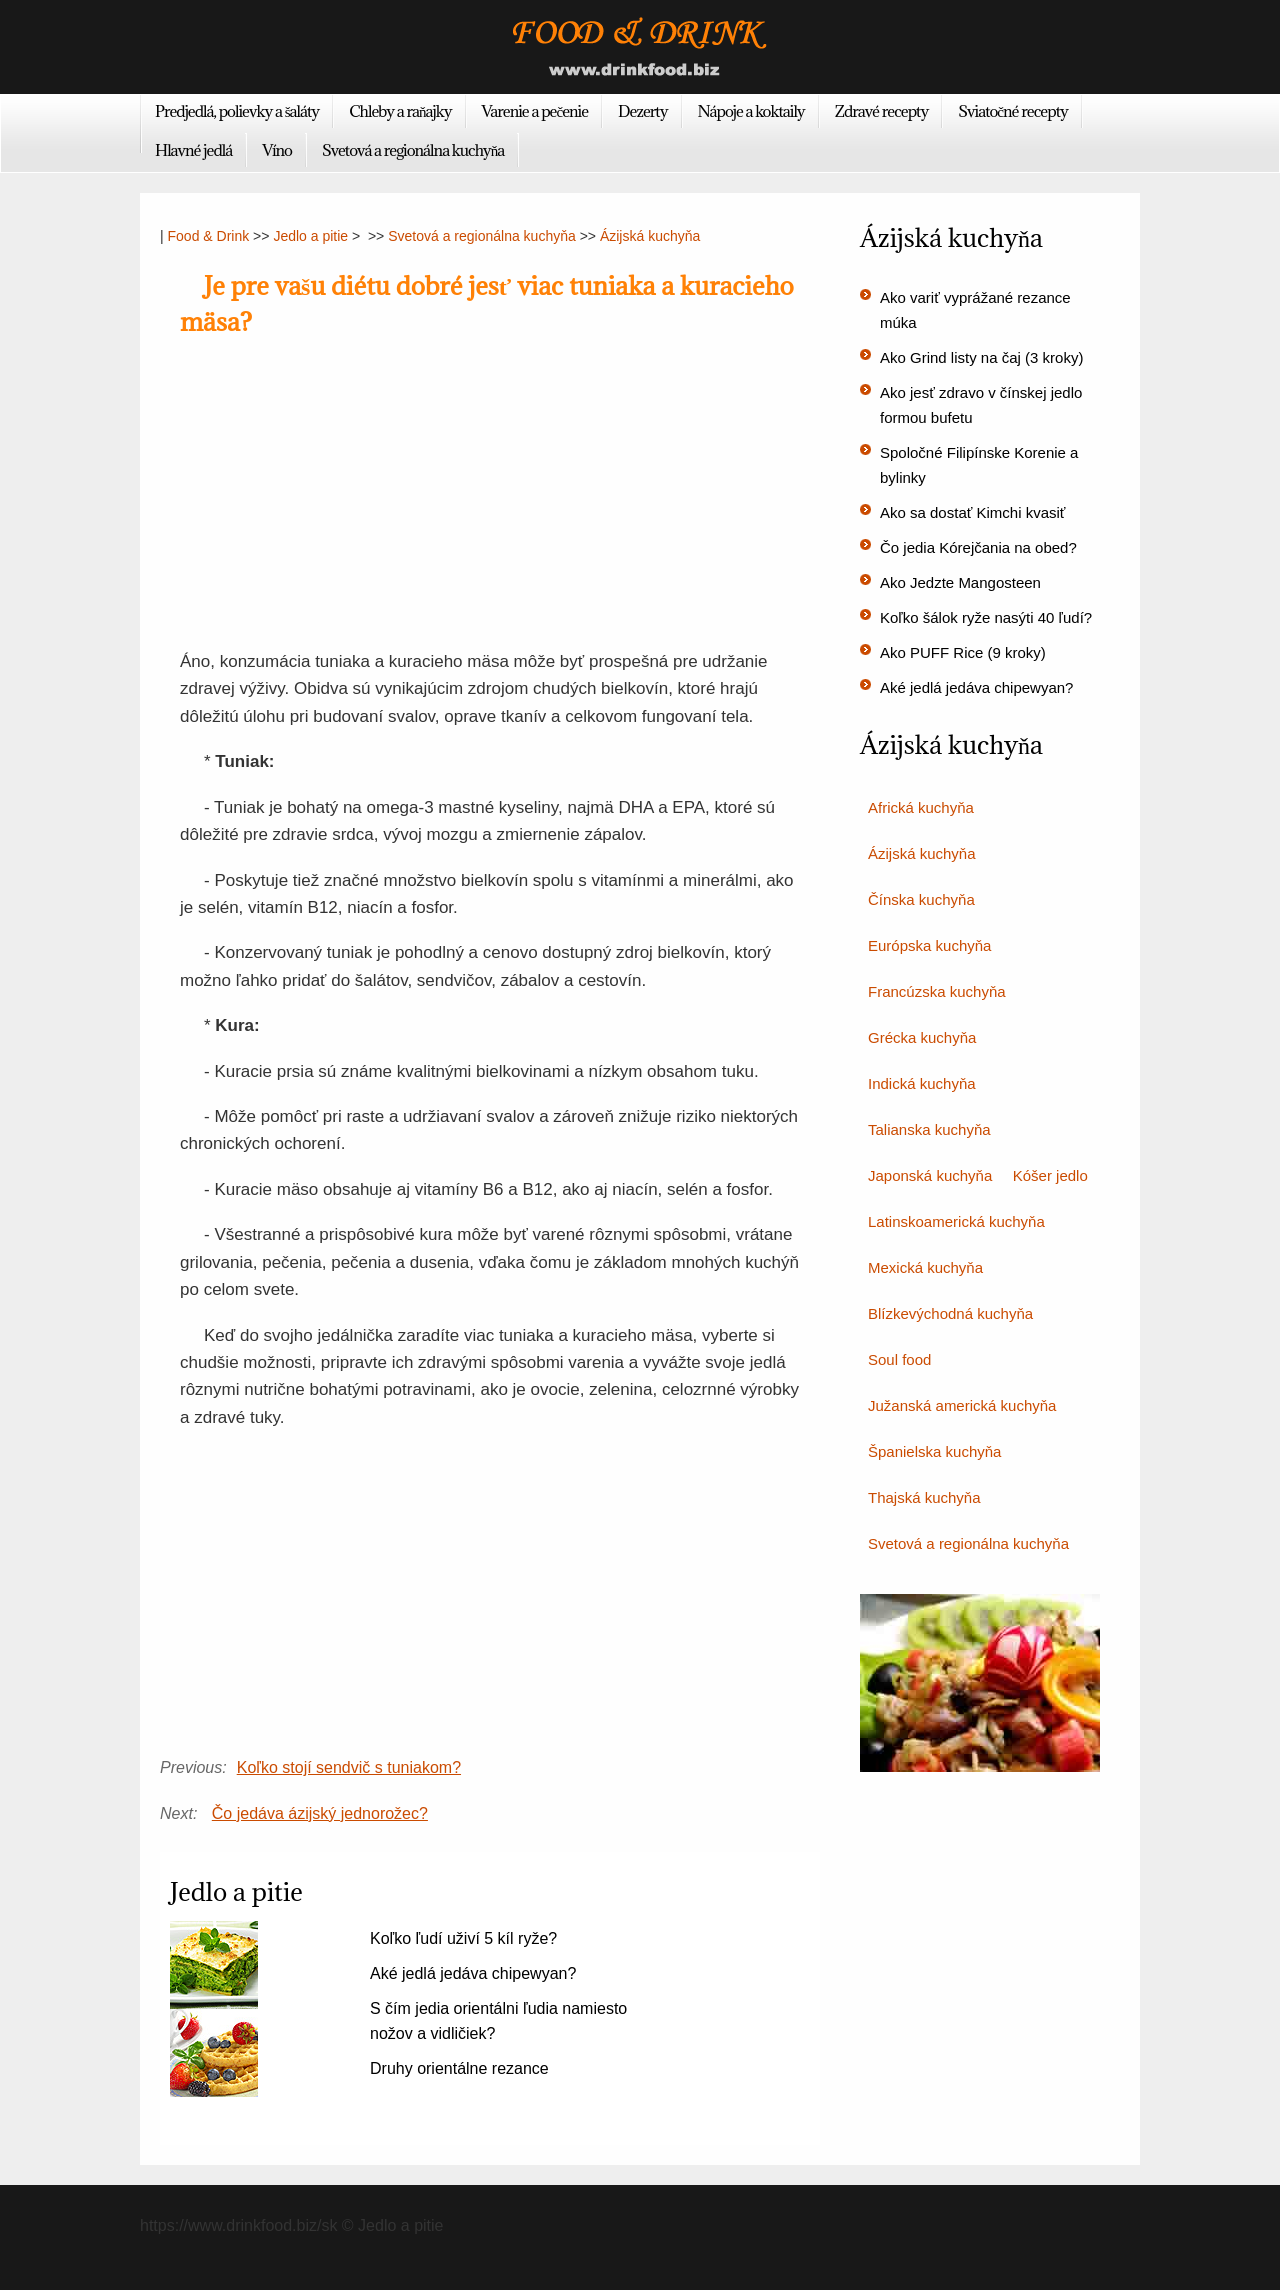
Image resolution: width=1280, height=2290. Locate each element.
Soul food (899, 1359)
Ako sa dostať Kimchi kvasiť (973, 512)
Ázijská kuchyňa (650, 236)
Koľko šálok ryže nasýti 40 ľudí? (986, 617)
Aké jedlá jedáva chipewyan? (473, 1973)
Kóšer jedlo (1050, 1175)
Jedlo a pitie (310, 236)
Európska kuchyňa (929, 945)
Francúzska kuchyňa (937, 991)
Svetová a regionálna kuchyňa (413, 150)
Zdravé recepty (882, 111)
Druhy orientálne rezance (459, 2068)
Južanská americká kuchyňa (962, 1405)
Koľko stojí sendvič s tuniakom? (349, 1767)
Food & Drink (209, 236)
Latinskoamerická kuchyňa (956, 1221)
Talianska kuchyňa (929, 1129)
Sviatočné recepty (1013, 111)
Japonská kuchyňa (930, 1175)
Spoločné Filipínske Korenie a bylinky (979, 465)
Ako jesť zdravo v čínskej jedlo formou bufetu (981, 405)
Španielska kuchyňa (934, 1451)
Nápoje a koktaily (751, 111)
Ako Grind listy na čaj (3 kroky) (981, 357)
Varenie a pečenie (535, 111)
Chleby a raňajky (400, 111)
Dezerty (642, 111)
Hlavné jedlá (193, 150)
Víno (277, 150)
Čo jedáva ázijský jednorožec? (320, 1813)
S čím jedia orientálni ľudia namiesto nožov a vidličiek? (498, 2021)
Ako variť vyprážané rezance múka (975, 310)
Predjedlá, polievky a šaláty (237, 111)
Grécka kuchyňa (922, 1037)
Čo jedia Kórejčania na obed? (978, 547)
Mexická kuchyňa (925, 1267)
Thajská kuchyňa (924, 1497)
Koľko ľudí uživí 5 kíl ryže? (463, 1938)
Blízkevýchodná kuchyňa (950, 1313)
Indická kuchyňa (922, 1083)
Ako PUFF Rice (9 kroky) (963, 652)
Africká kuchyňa (921, 807)
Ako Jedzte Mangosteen (960, 582)
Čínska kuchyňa (921, 899)
